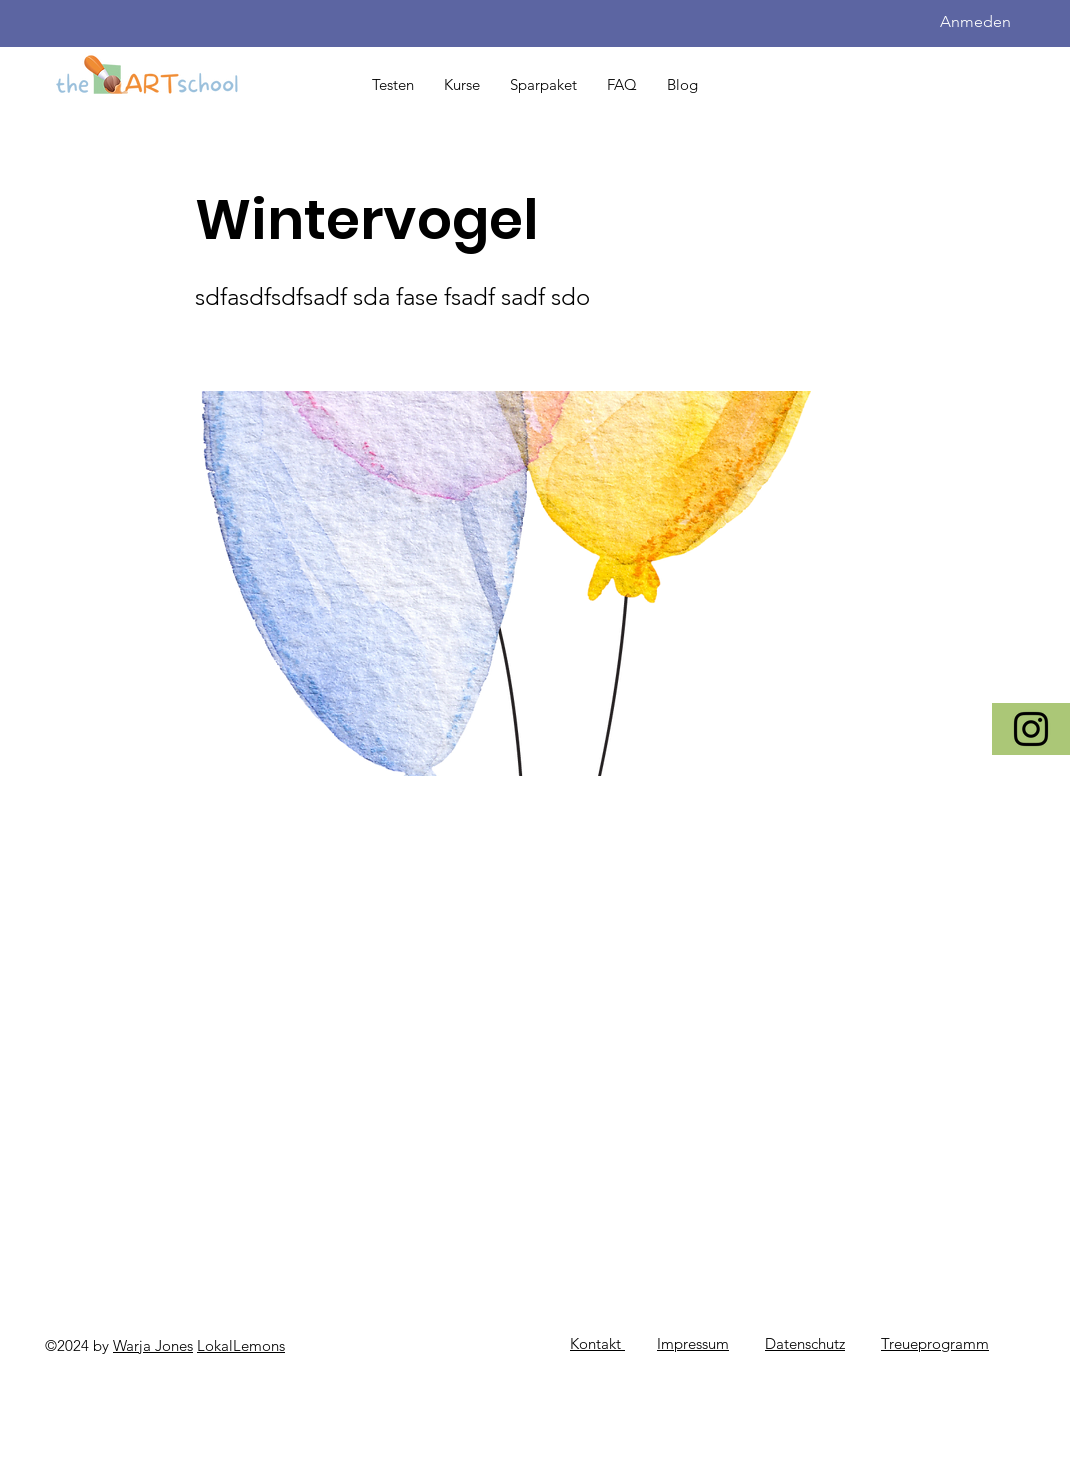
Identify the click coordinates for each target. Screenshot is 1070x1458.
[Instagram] (1031, 729)
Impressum (693, 1343)
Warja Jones (153, 1345)
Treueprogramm (935, 1343)
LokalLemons (241, 1345)
